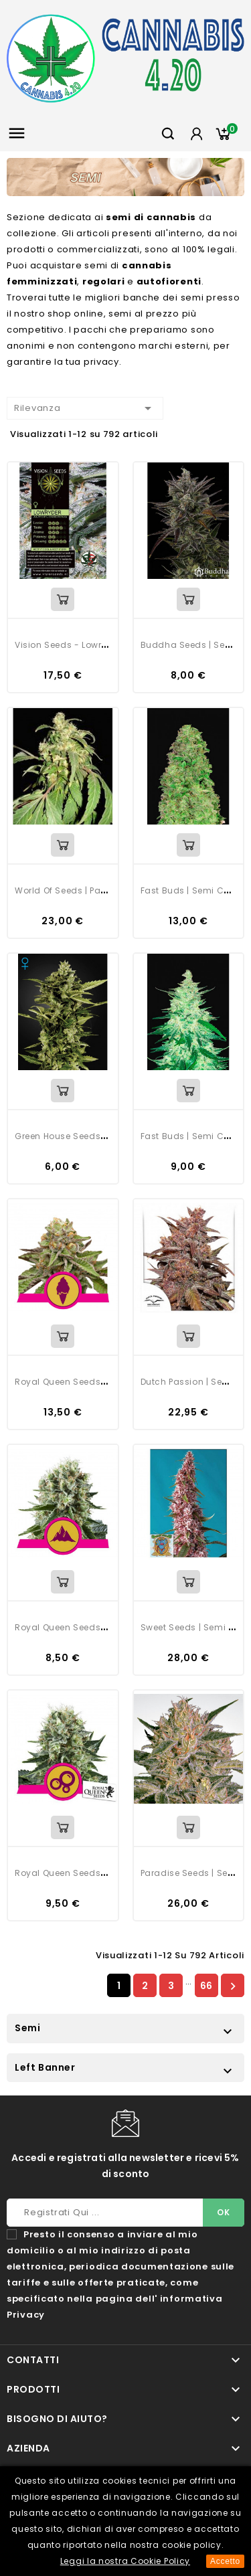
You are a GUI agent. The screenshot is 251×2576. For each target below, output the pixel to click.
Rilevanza (85, 408)
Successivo (233, 1986)
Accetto (225, 2561)
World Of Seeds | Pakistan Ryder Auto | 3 (103, 890)
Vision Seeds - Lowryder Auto (79, 645)
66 (206, 1985)
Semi (27, 2028)
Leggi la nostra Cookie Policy (125, 2561)
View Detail (62, 599)
